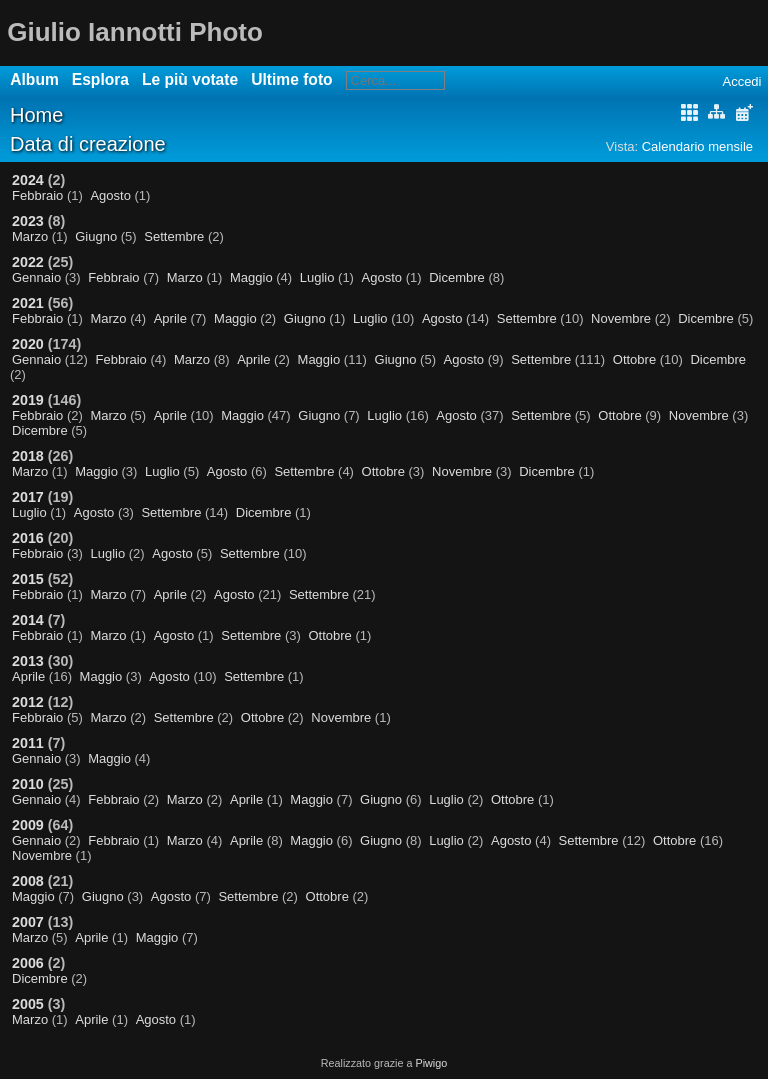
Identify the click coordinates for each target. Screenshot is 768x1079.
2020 (28, 344)
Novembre (621, 318)
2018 (28, 456)
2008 (28, 881)
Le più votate (190, 79)
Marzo (30, 236)
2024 (28, 180)
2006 (28, 963)
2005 (28, 1004)
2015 (28, 579)
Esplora (100, 79)
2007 (28, 922)
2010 (28, 784)
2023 (28, 221)
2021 (28, 303)
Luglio (317, 277)
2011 (28, 743)
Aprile (170, 318)
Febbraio (37, 195)
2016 (28, 538)
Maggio (251, 277)
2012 (28, 702)
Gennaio (36, 277)
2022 (28, 262)
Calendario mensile (697, 146)
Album (34, 79)
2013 (28, 661)
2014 (28, 620)
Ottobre (634, 359)
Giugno (96, 236)
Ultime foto (291, 79)
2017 (28, 497)
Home (36, 115)
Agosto (110, 195)
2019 (28, 400)
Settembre (174, 236)
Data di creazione (88, 144)
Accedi (741, 81)
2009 (28, 825)
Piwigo (431, 1063)
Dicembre (457, 277)
